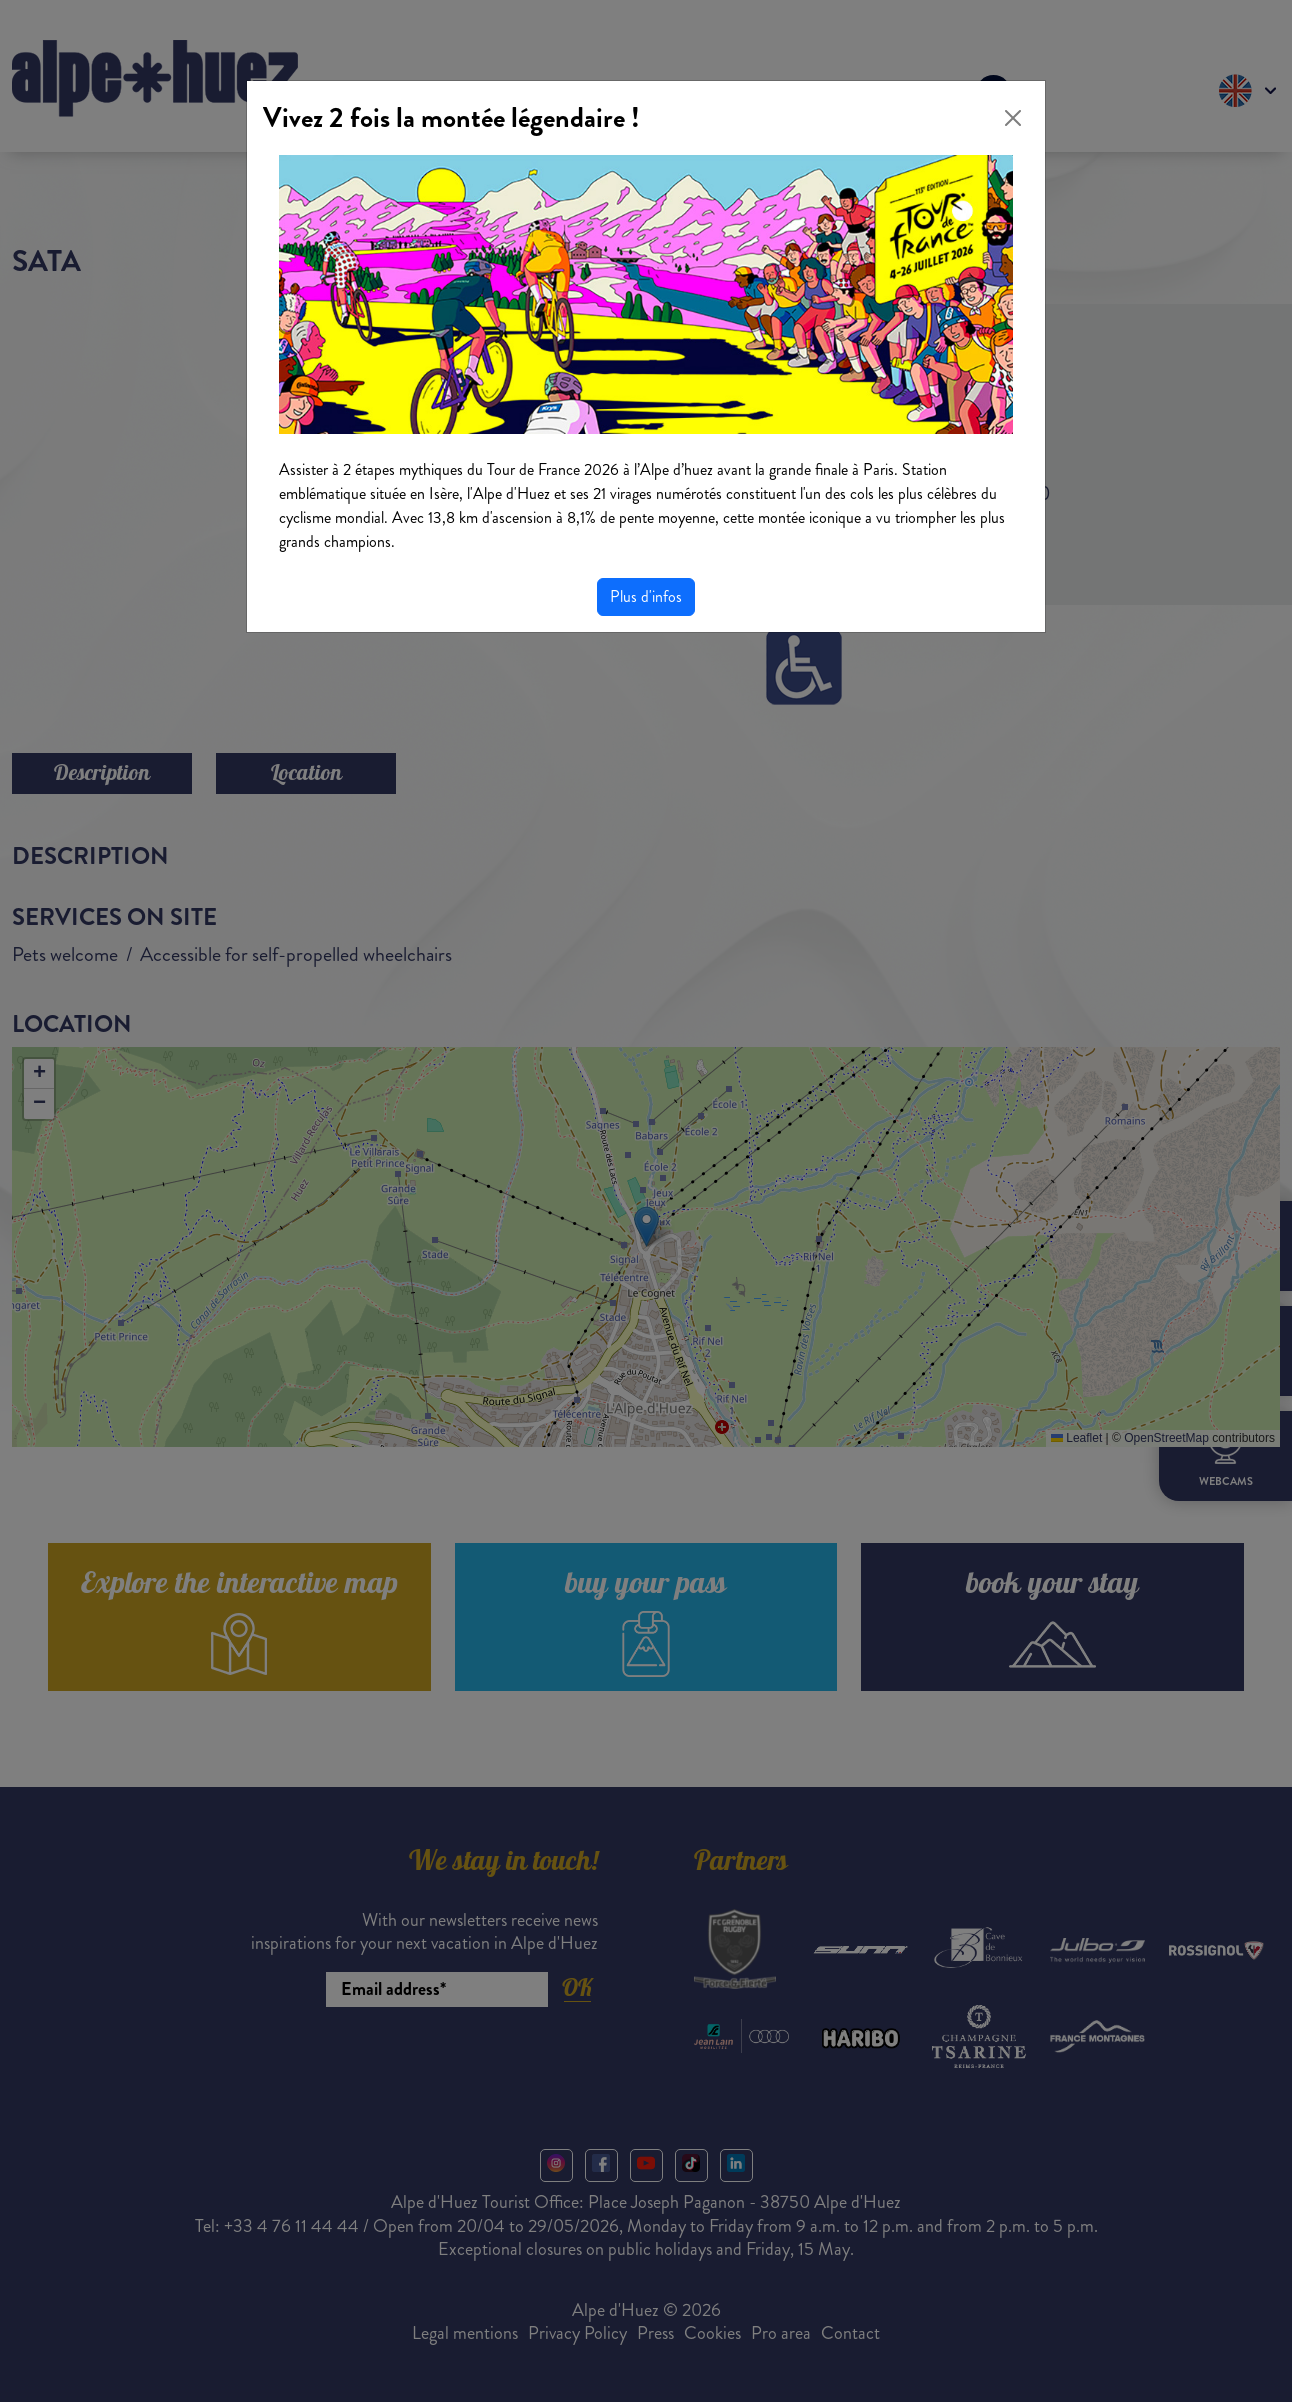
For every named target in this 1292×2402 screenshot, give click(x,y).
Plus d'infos (646, 596)
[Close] (1013, 118)
